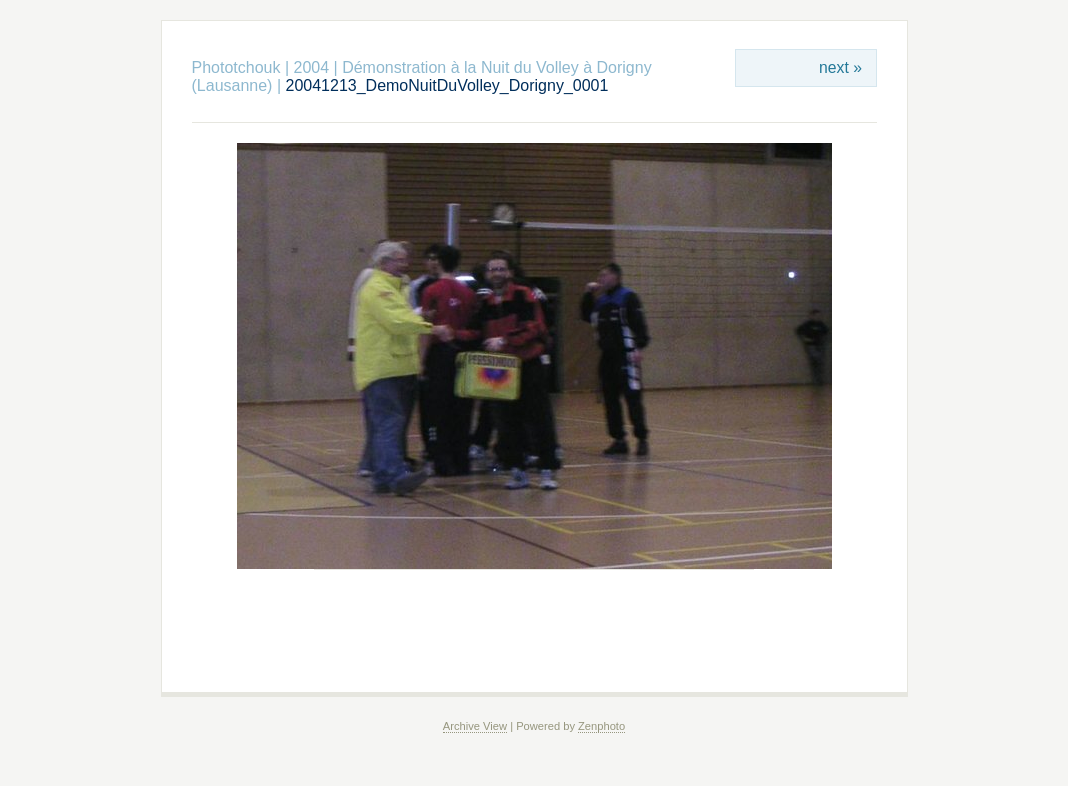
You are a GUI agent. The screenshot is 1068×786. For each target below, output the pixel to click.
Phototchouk (236, 67)
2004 (312, 67)
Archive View (475, 726)
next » (840, 67)
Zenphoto (601, 726)
